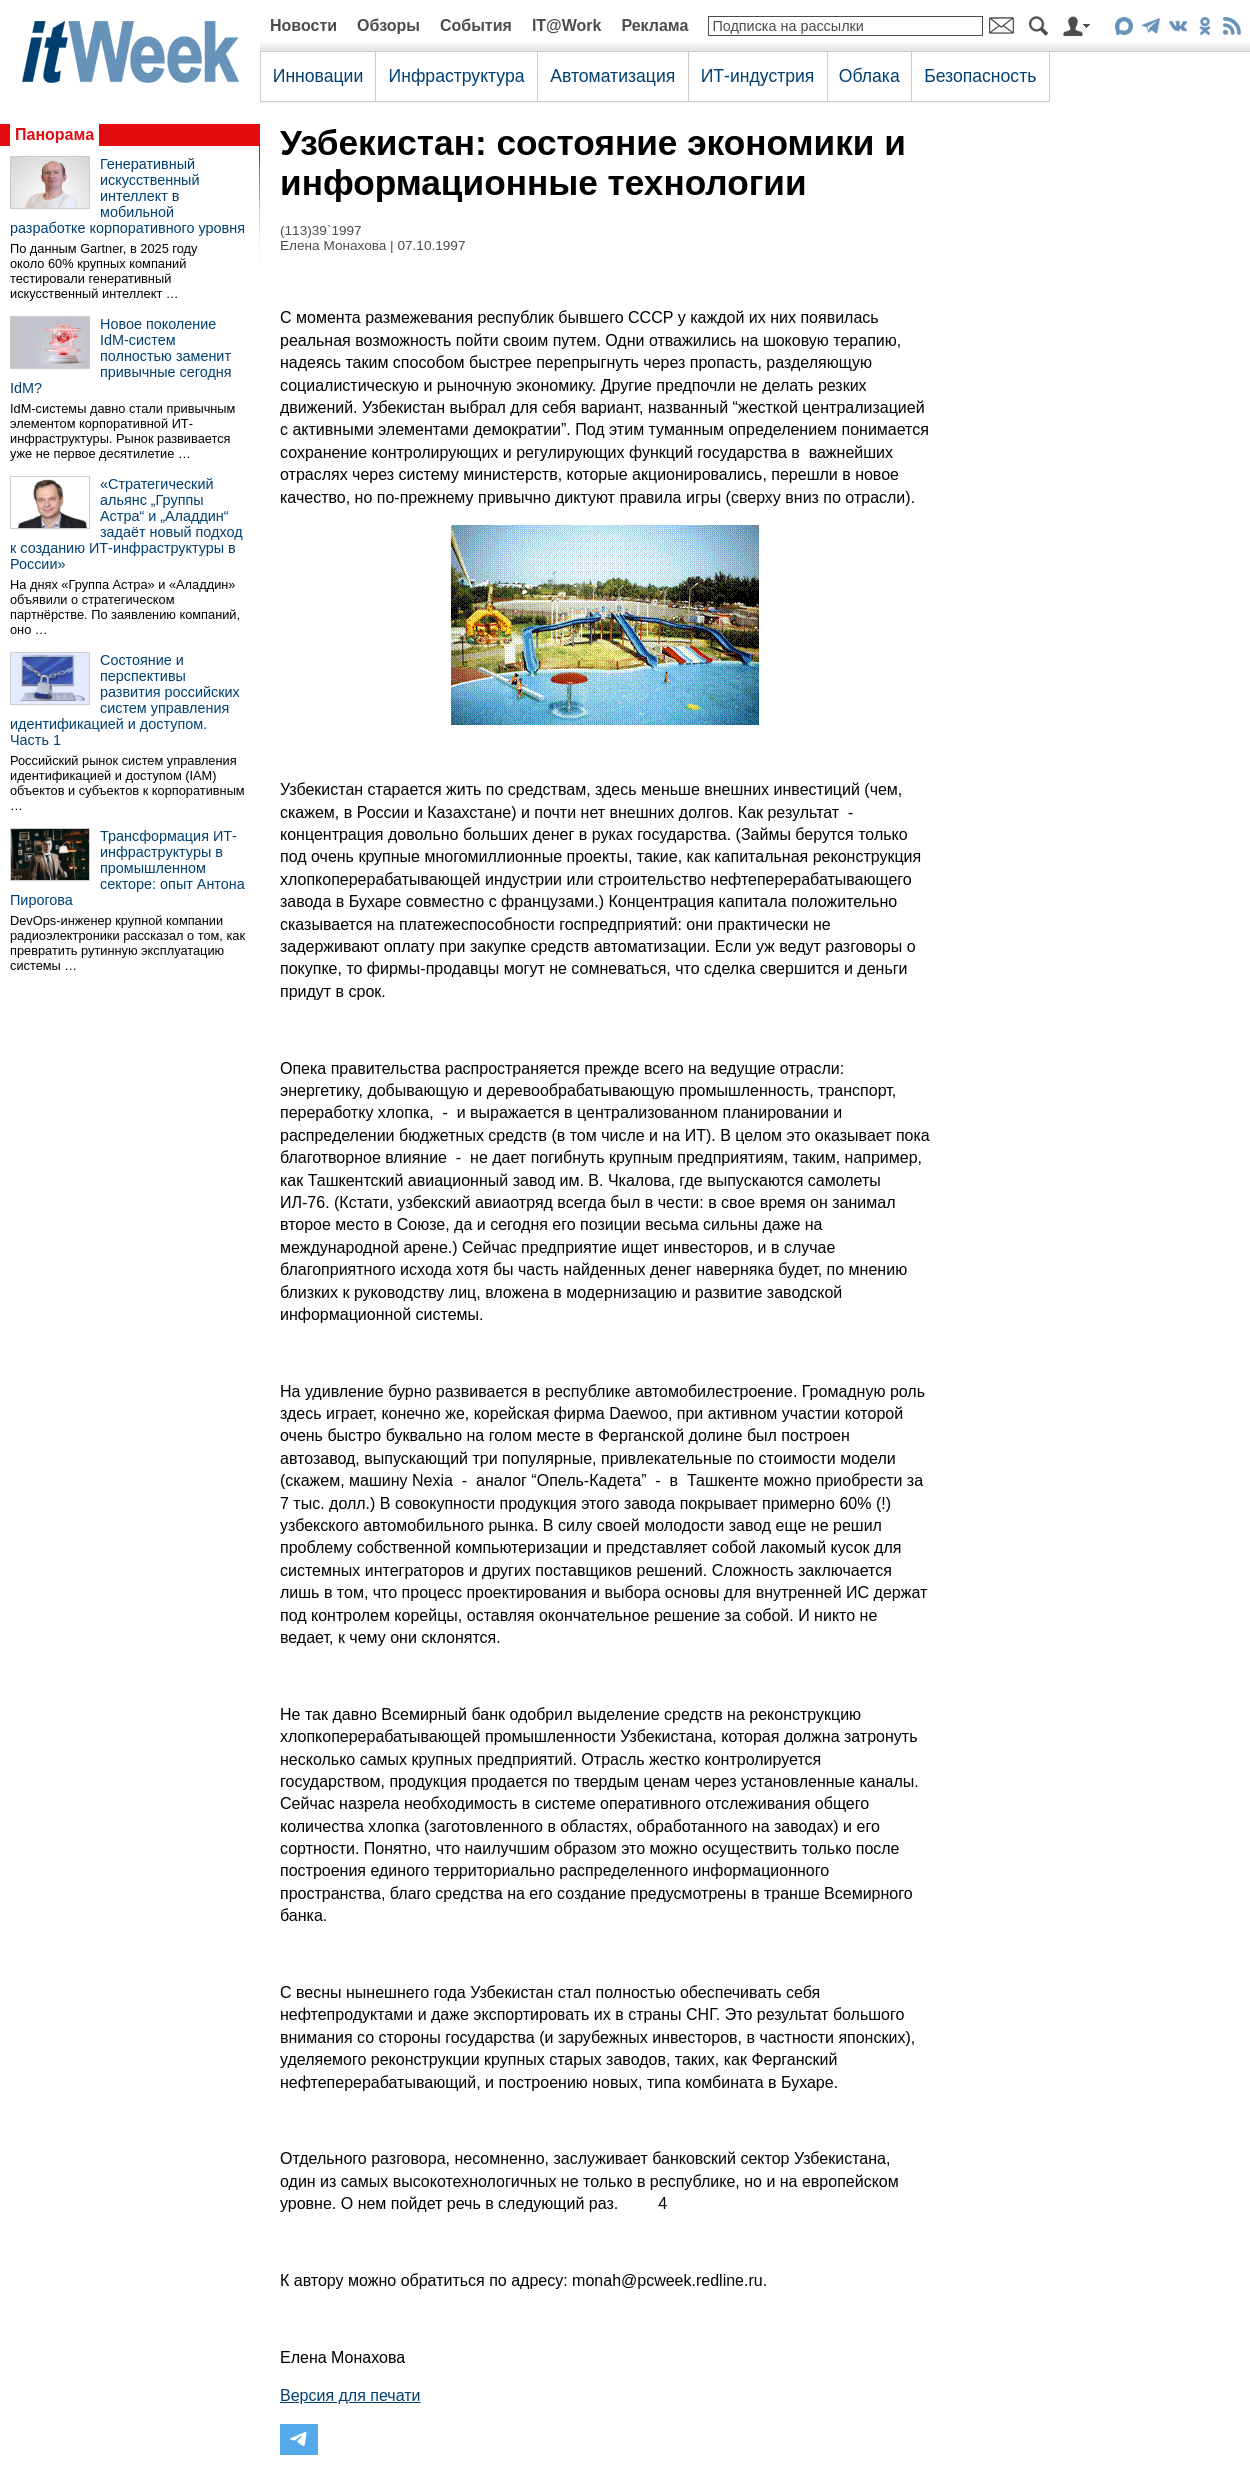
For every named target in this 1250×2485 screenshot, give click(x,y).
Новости (303, 25)
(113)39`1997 (321, 230)
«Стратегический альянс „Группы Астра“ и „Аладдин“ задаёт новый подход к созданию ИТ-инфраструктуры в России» (126, 524)
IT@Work (567, 25)
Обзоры (388, 25)
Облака (869, 76)
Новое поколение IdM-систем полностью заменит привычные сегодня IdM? (121, 356)
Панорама (54, 134)
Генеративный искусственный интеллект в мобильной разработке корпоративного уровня (127, 196)
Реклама (654, 25)
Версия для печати (350, 2395)
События (476, 25)
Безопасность (980, 76)
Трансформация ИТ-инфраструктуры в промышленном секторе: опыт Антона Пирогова (127, 868)
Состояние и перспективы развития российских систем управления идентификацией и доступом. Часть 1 (125, 700)
